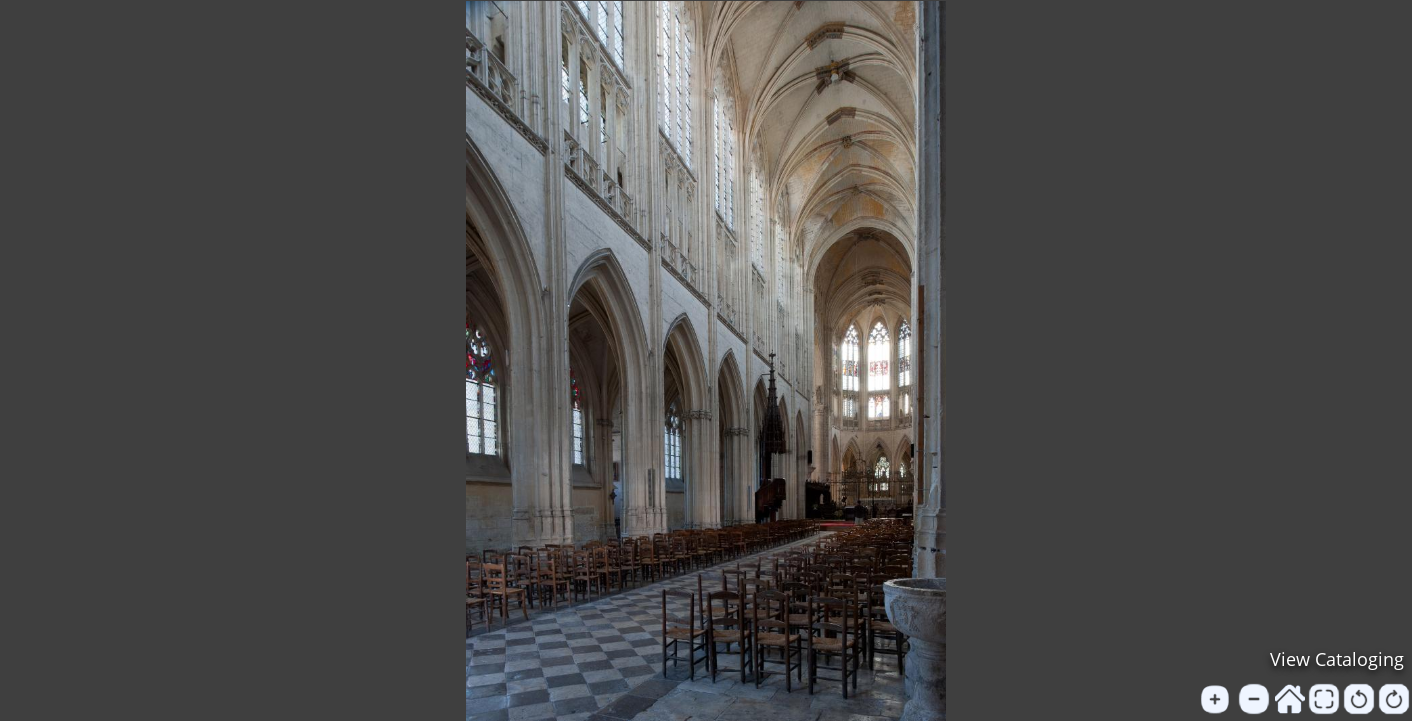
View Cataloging (1337, 659)
